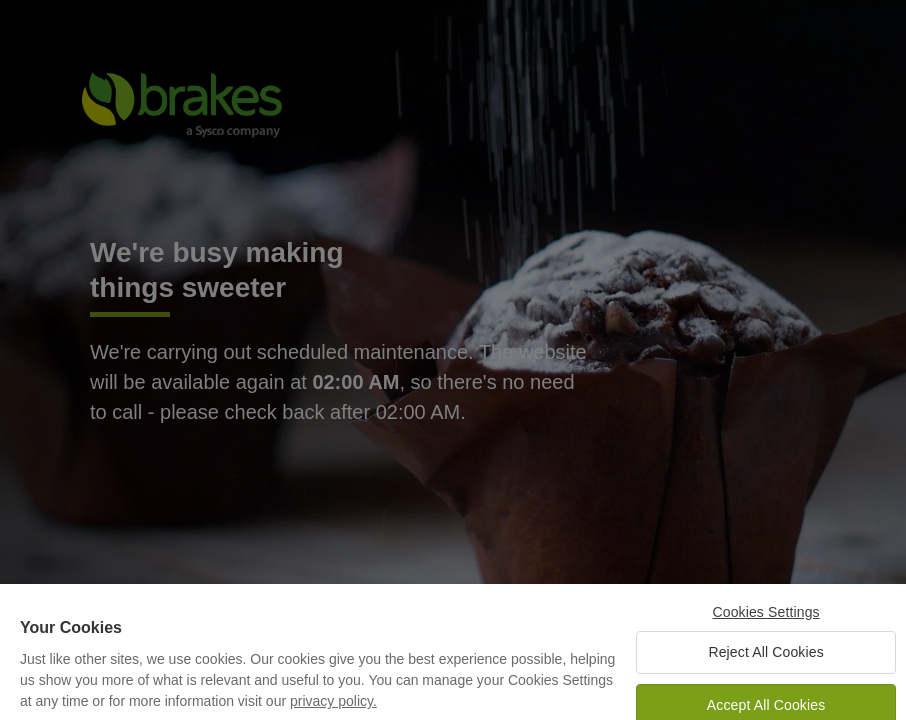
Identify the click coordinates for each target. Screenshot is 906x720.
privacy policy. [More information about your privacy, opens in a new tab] (333, 708)
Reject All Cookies (765, 658)
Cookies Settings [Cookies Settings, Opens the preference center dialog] (765, 619)
